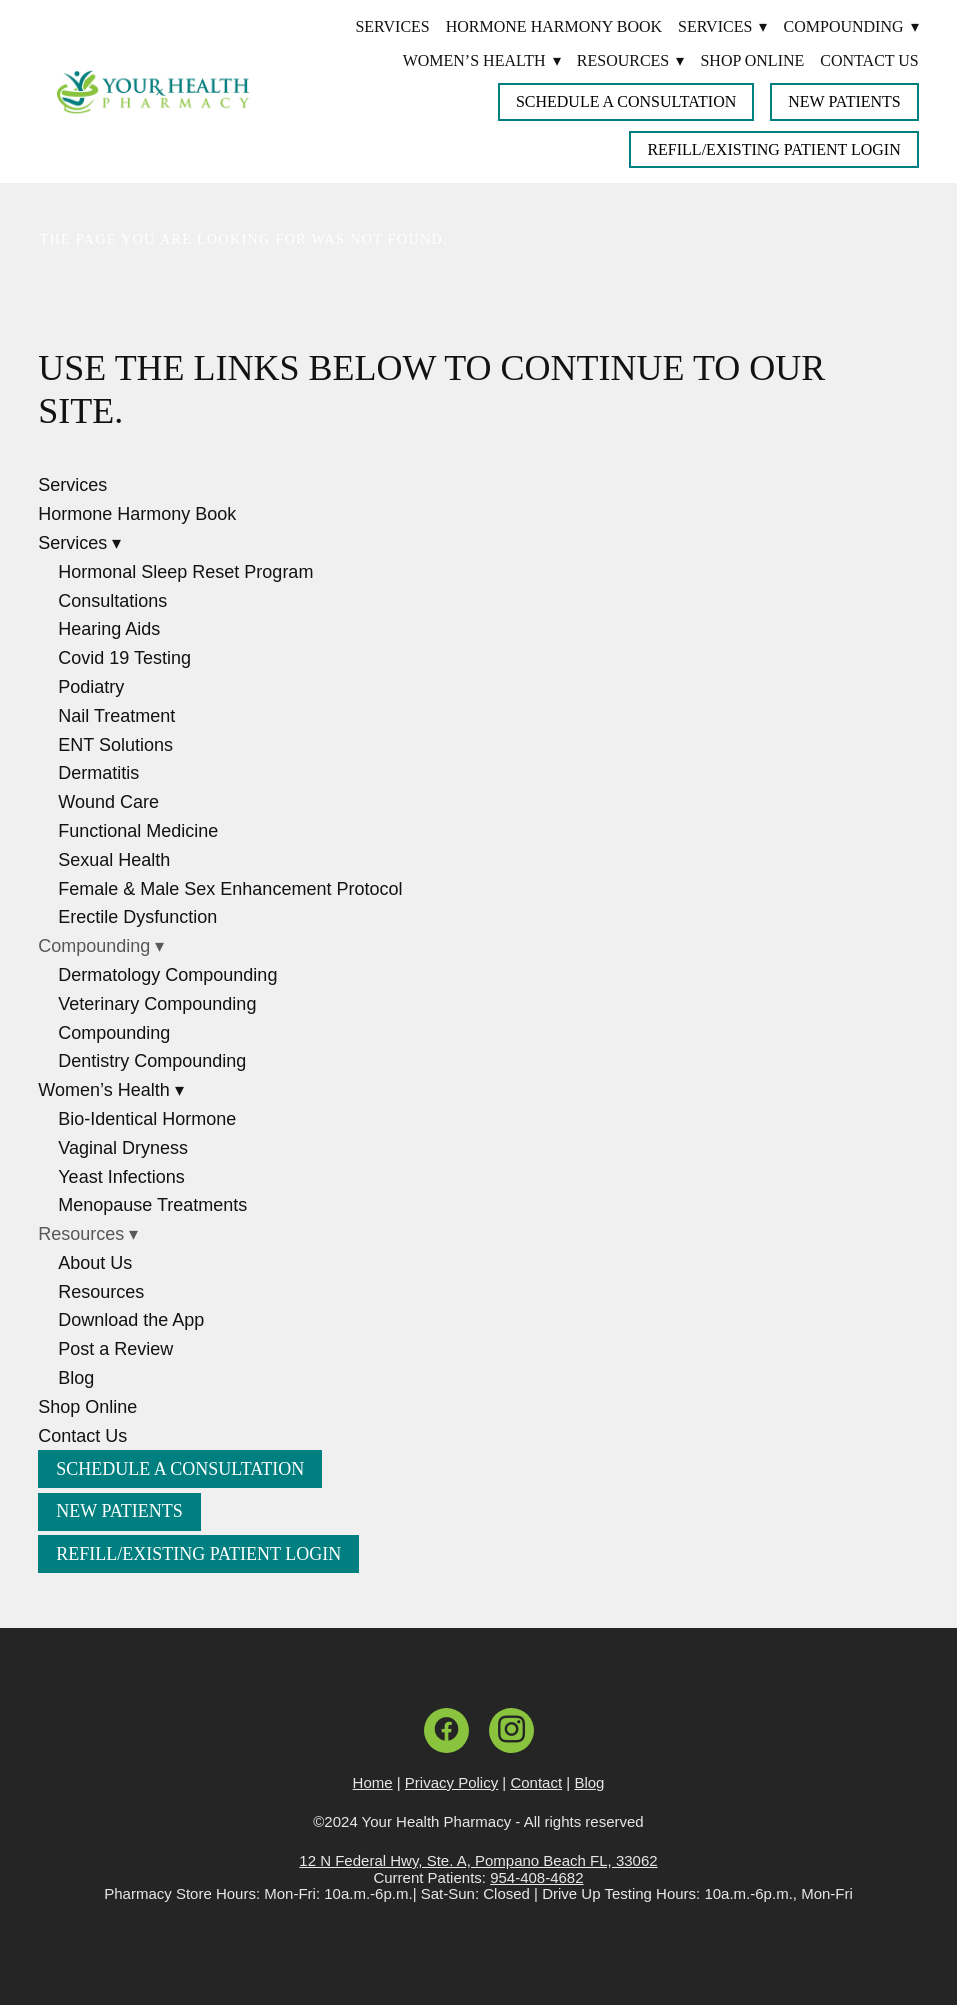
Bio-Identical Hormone (147, 1119)
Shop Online (752, 60)
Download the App (131, 1320)
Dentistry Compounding (152, 1061)
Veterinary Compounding (157, 1004)
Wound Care (108, 802)
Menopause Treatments (152, 1205)
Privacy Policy (451, 1782)
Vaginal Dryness (123, 1148)
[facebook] (446, 1730)
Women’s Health (482, 60)
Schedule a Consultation (626, 101)
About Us (95, 1263)
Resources (101, 1292)
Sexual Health (114, 860)
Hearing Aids (109, 629)
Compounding (114, 1033)
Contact (536, 1782)
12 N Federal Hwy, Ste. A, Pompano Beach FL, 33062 (478, 1860)
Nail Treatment (116, 716)
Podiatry (91, 687)
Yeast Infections (121, 1177)
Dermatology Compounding (167, 975)
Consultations (112, 601)
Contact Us (869, 60)
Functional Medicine (138, 831)
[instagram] (511, 1730)
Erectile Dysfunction (137, 917)
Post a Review (115, 1349)
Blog (76, 1378)
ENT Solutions (115, 745)
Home (373, 1782)
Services (392, 26)
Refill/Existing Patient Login (773, 149)
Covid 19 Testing (124, 658)
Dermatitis (98, 773)
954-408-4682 (536, 1877)
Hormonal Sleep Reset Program (185, 572)
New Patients (844, 101)
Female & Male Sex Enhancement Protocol (230, 889)
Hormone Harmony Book (554, 26)
